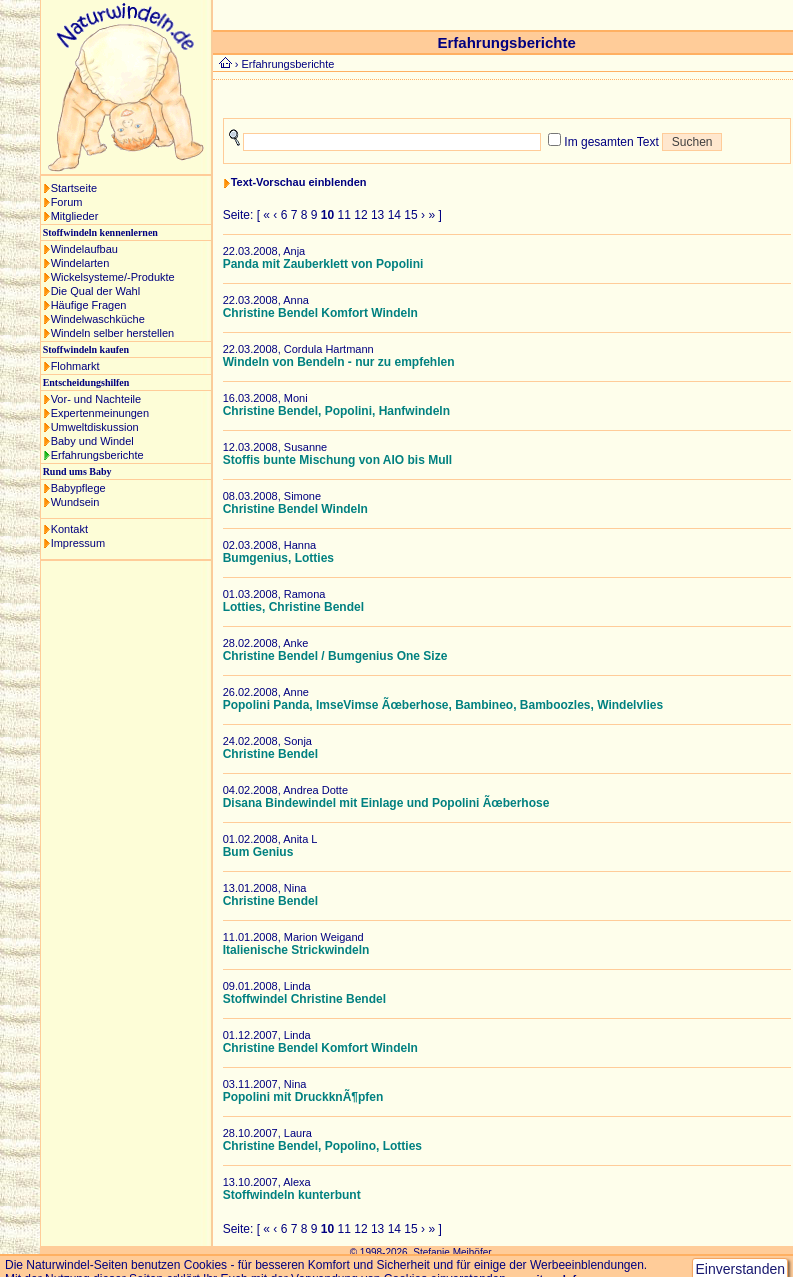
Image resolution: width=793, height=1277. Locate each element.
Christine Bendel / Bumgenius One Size (335, 656)
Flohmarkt (75, 366)
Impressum (78, 543)
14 (394, 215)
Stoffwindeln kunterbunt (292, 1195)
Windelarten (80, 263)
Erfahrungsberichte (97, 455)
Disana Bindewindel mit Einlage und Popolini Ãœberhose (386, 803)
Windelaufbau (84, 249)
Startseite (74, 188)
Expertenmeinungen (100, 413)
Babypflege (78, 488)
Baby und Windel (92, 441)
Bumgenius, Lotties (278, 558)
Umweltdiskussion (95, 427)
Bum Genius (258, 852)
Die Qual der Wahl (95, 291)
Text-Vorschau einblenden (299, 182)
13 (377, 215)
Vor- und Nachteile (96, 399)
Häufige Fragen (89, 305)
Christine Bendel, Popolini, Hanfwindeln (336, 411)
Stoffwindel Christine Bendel (304, 999)
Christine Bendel (270, 754)
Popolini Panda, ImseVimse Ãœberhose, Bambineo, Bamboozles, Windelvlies (443, 705)
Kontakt (69, 529)
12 (360, 215)
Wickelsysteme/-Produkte (113, 277)
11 (344, 215)
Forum (67, 202)
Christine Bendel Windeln (295, 509)
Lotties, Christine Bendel (293, 607)
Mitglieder (75, 216)
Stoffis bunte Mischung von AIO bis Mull (338, 460)
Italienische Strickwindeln (296, 950)
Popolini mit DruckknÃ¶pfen (303, 1097)
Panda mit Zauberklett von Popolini (323, 264)
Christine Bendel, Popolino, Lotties (322, 1146)
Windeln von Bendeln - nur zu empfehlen (339, 362)
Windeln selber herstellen (113, 333)
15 (410, 215)
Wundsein (75, 502)
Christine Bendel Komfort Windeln (320, 313)
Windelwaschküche (98, 319)
